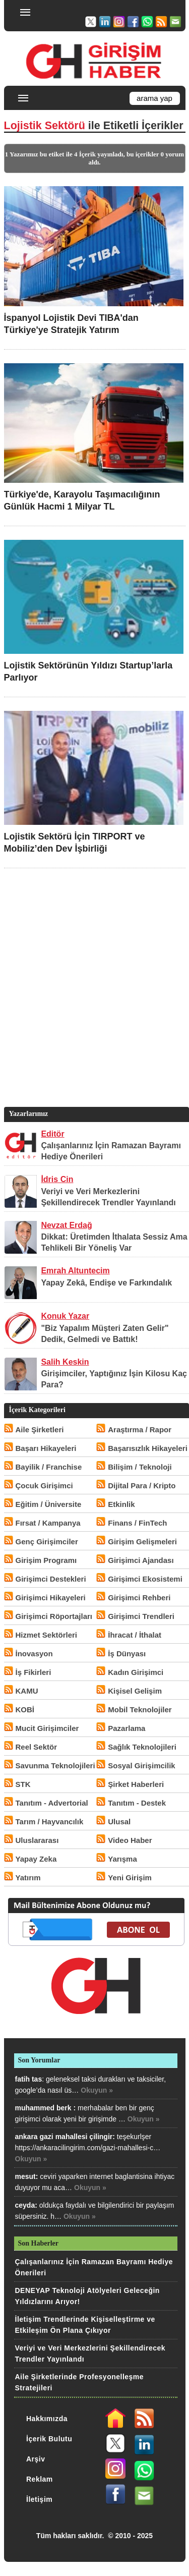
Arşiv (35, 2459)
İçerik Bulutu (49, 2439)
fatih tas (28, 2079)
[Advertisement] (94, 1002)
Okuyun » (97, 2090)
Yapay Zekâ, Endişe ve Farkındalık (106, 1282)
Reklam (39, 2479)
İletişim (39, 2499)
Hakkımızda (47, 2419)
